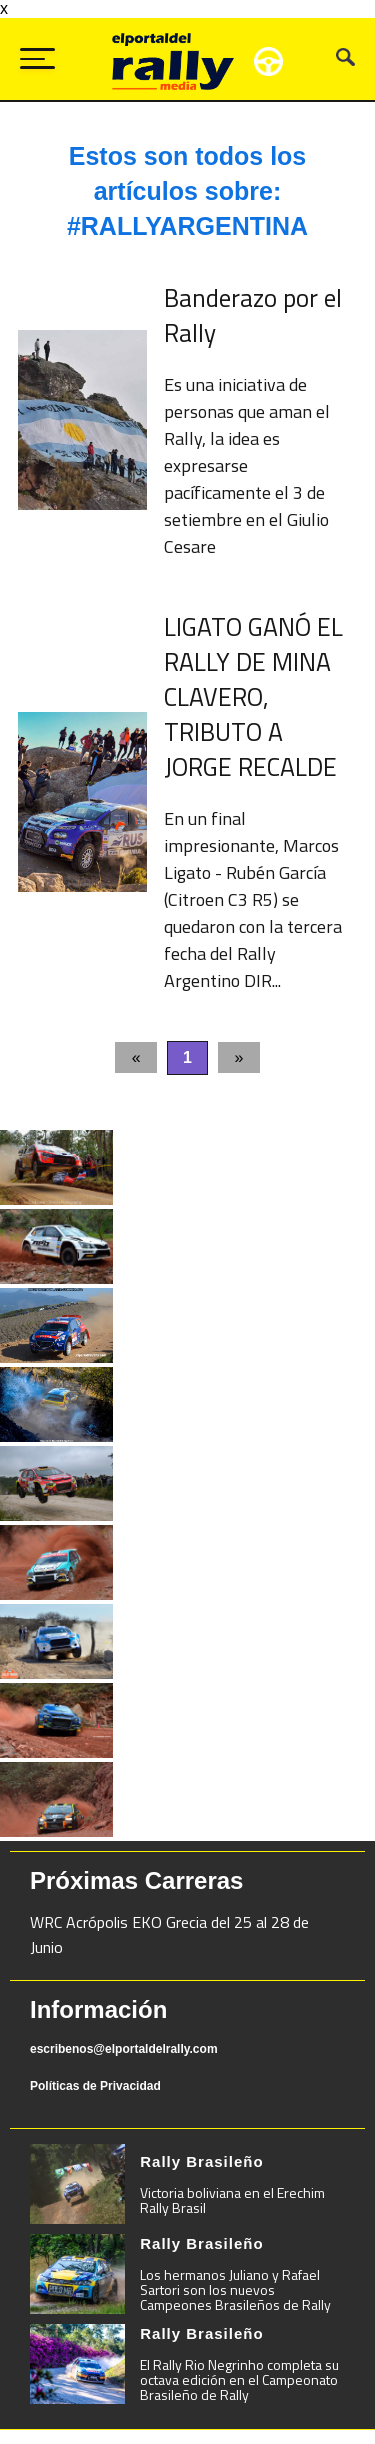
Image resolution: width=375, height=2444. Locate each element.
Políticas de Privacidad (95, 2086)
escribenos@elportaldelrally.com (124, 2049)
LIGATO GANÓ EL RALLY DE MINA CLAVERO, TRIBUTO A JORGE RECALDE (253, 697)
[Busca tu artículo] (345, 60)
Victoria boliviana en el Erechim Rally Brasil (232, 2200)
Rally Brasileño (201, 2161)
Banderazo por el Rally (253, 315)
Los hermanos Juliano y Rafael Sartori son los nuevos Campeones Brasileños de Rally (235, 2289)
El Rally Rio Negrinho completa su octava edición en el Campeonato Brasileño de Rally (239, 2379)
